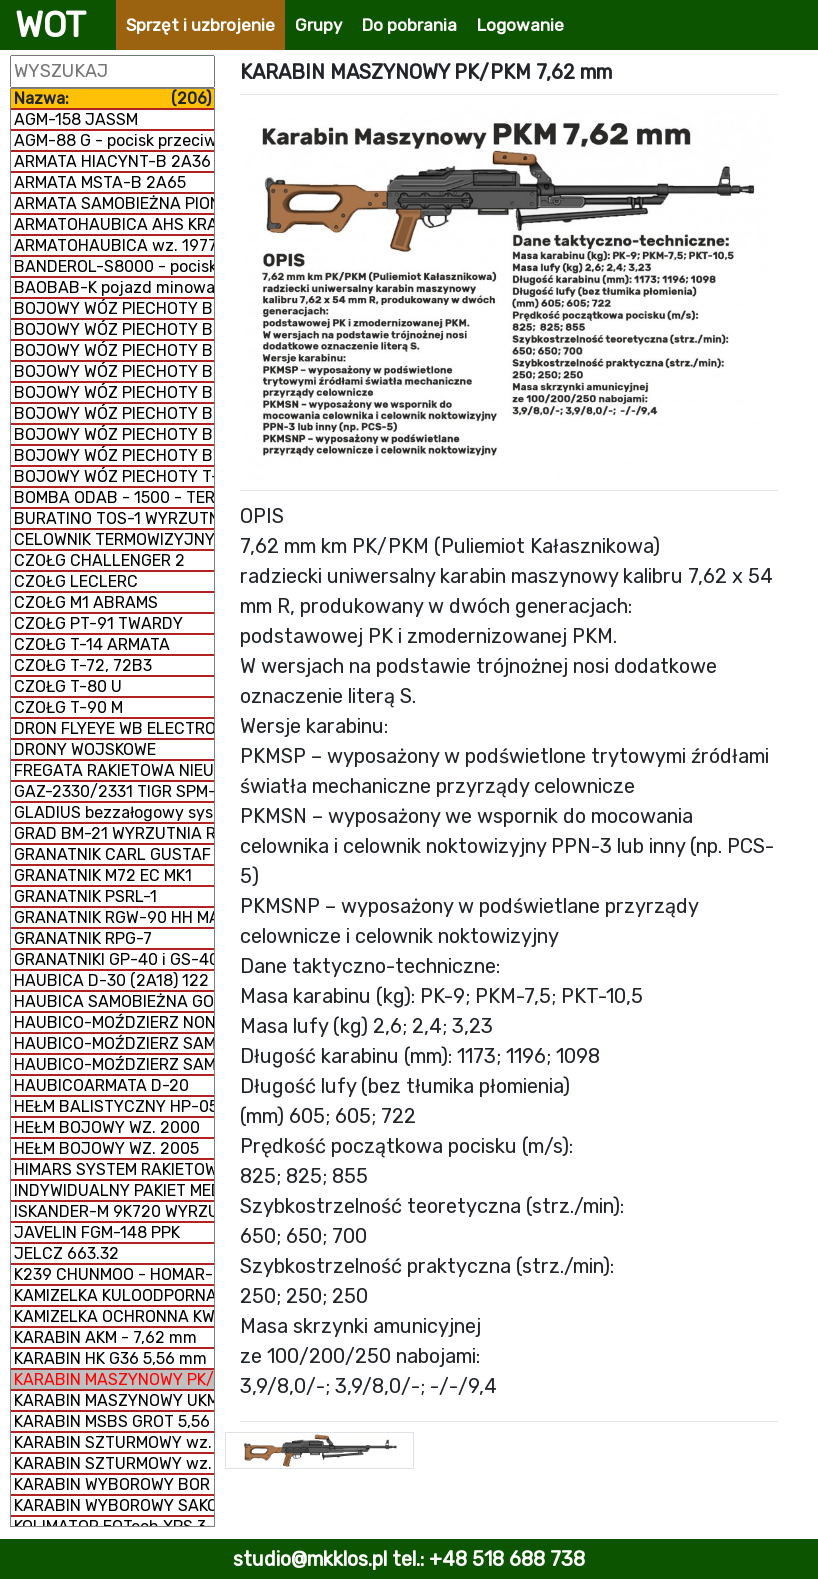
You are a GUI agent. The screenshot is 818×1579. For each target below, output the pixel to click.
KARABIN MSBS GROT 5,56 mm (114, 1421)
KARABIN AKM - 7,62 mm (105, 1337)
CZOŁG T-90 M (68, 707)
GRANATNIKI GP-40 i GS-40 (114, 959)
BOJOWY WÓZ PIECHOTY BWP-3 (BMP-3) (114, 455)
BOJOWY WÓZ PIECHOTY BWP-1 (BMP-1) (114, 413)
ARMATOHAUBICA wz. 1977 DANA (114, 245)
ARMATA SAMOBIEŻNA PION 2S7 (114, 203)
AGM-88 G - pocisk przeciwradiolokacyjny (114, 140)
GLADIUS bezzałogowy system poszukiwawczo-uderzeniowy (114, 812)
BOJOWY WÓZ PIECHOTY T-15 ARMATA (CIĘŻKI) (114, 476)
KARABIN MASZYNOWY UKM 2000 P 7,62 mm (114, 1400)
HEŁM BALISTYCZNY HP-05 (114, 1106)
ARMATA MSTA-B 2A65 (100, 182)
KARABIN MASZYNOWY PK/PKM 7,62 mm (114, 1379)
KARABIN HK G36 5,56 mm (110, 1358)
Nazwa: (112, 98)
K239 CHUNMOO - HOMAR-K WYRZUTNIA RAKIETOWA (114, 1274)
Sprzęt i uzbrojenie (200, 25)
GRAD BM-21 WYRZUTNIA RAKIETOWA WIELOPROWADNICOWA (114, 833)
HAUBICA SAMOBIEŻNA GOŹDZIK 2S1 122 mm (114, 1001)
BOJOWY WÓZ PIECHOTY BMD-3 (114, 350)
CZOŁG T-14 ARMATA (92, 644)
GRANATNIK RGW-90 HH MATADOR (114, 917)
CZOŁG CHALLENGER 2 (99, 560)
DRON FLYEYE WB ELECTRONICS (114, 728)
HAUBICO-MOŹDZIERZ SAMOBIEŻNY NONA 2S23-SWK (114, 1043)
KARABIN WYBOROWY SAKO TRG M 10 (114, 1505)
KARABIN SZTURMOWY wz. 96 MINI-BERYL (114, 1463)
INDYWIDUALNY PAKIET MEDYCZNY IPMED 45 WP (114, 1190)
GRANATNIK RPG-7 (83, 938)
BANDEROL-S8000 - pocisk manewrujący (114, 266)
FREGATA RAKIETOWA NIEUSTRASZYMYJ (114, 770)
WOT (50, 25)
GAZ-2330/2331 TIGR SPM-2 (114, 791)
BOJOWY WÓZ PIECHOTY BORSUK (114, 392)
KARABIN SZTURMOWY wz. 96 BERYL (114, 1442)
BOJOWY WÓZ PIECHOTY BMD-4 (114, 371)
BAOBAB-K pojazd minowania (114, 287)
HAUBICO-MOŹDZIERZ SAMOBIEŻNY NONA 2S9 (114, 1064)
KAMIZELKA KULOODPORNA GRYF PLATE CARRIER (114, 1295)
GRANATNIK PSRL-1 (85, 896)
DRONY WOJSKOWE (85, 749)
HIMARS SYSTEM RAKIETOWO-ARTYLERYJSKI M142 (114, 1169)
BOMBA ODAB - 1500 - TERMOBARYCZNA (114, 497)
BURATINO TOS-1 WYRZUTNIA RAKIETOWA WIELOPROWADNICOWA (114, 518)
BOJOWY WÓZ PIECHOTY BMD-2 (114, 329)
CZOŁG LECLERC (76, 581)
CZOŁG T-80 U (68, 686)
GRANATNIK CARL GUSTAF (112, 854)
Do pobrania (409, 25)
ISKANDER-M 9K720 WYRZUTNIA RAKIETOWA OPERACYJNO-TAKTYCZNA (114, 1211)
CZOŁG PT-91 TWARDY (98, 623)
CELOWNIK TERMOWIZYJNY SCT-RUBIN (114, 539)
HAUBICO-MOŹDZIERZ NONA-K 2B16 (114, 1022)
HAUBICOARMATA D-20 (101, 1085)
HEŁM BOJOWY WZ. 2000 (107, 1127)
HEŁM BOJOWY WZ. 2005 (106, 1148)
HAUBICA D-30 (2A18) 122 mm (114, 980)
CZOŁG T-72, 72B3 (83, 665)
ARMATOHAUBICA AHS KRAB (114, 224)
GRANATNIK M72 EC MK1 (103, 875)
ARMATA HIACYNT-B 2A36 (112, 161)
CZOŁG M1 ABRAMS (86, 602)
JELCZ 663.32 (66, 1253)
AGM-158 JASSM (76, 119)
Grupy (318, 25)
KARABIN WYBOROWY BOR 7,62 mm (114, 1484)
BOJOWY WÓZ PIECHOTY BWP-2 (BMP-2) (114, 434)
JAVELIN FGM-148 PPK (97, 1232)
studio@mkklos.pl (310, 1559)
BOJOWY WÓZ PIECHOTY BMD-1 (114, 308)
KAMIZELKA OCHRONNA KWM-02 (114, 1316)
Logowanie (520, 25)
